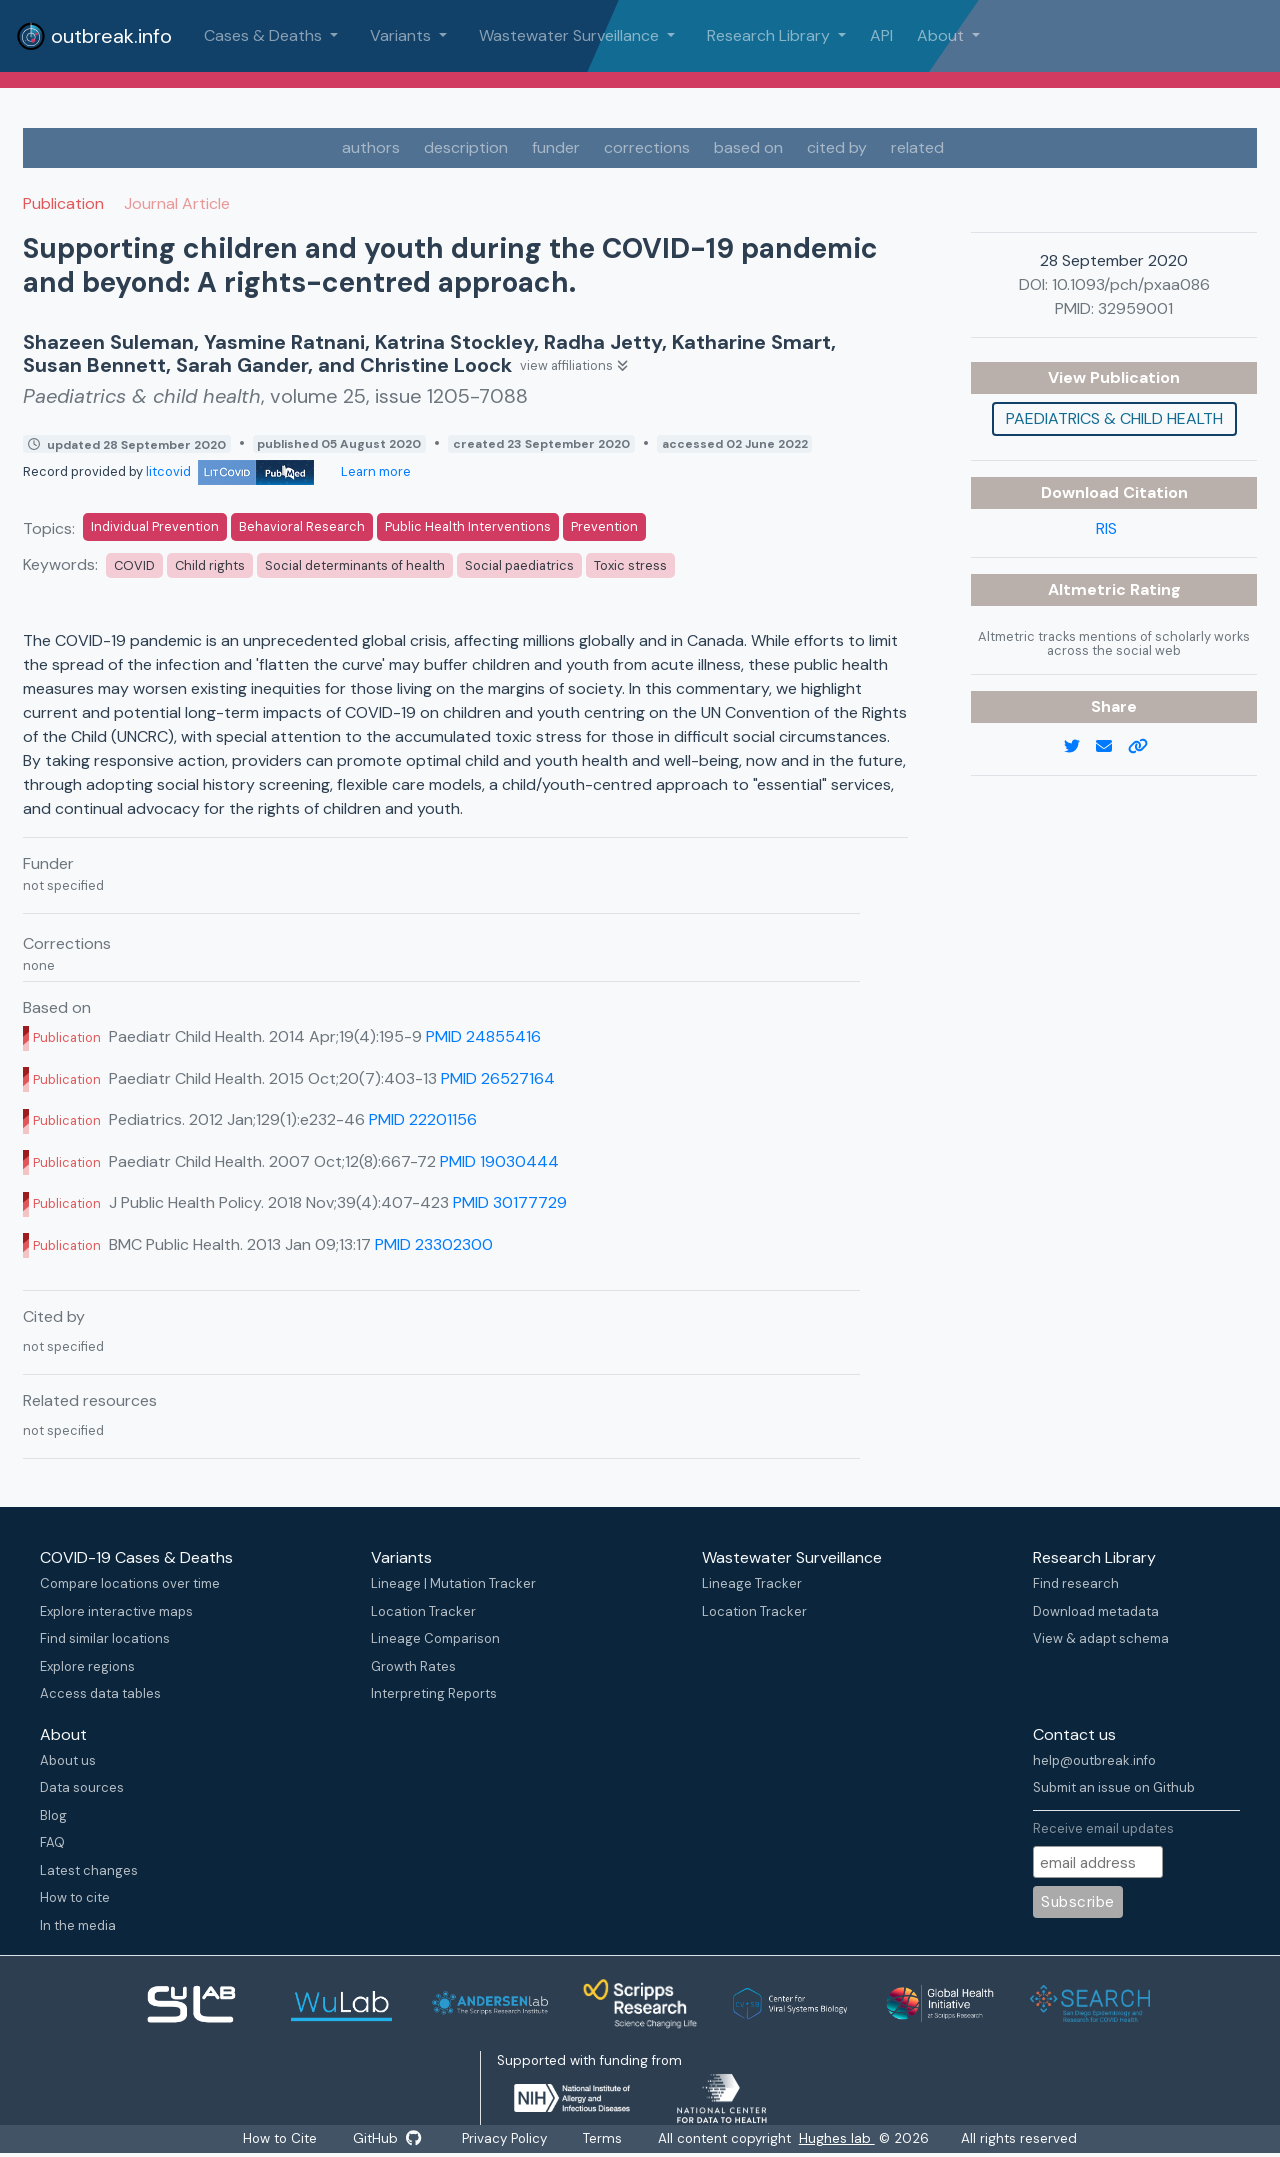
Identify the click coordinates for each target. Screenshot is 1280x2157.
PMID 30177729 (510, 1202)
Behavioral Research (302, 526)
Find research (1076, 1583)
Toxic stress (630, 565)
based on (748, 147)
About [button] (942, 35)
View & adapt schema (1101, 1638)
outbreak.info (94, 36)
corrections (647, 147)
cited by (837, 147)
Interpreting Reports (434, 1693)
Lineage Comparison (435, 1638)
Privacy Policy (506, 2140)
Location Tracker (423, 1611)
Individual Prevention (155, 526)
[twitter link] (1080, 747)
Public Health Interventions (468, 526)
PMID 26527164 (498, 1078)
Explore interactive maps (116, 1611)
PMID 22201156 (423, 1119)
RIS (1106, 528)
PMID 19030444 (499, 1161)
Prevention (604, 526)
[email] (1112, 747)
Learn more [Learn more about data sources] (374, 471)
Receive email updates (1103, 1828)
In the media (78, 1925)
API (881, 35)
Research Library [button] (770, 35)
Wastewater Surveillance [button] (571, 35)
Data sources (82, 1787)
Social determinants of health (355, 565)
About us (68, 1760)
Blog (53, 1815)
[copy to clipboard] (1146, 747)
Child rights (210, 565)
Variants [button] (402, 35)
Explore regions (87, 1666)
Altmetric (1089, 589)
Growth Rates (413, 1666)
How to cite (75, 1897)
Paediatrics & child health (1114, 418)
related (917, 147)
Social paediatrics (519, 565)
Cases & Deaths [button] (265, 35)
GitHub (383, 2140)
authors (371, 147)
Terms (612, 2140)
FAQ (52, 1842)
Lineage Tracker (752, 1583)
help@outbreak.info (1094, 1760)
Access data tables (100, 1693)
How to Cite (270, 2140)
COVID (134, 565)
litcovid (230, 471)
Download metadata (1096, 1611)
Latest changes (89, 1870)
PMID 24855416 (483, 1036)
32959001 (1135, 308)
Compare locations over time (130, 1583)
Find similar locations (105, 1638)
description (466, 147)
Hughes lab (851, 2140)
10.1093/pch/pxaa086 (1131, 284)
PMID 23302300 (434, 1244)
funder (556, 147)
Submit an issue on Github (1114, 1787)
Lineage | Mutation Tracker (453, 1583)
